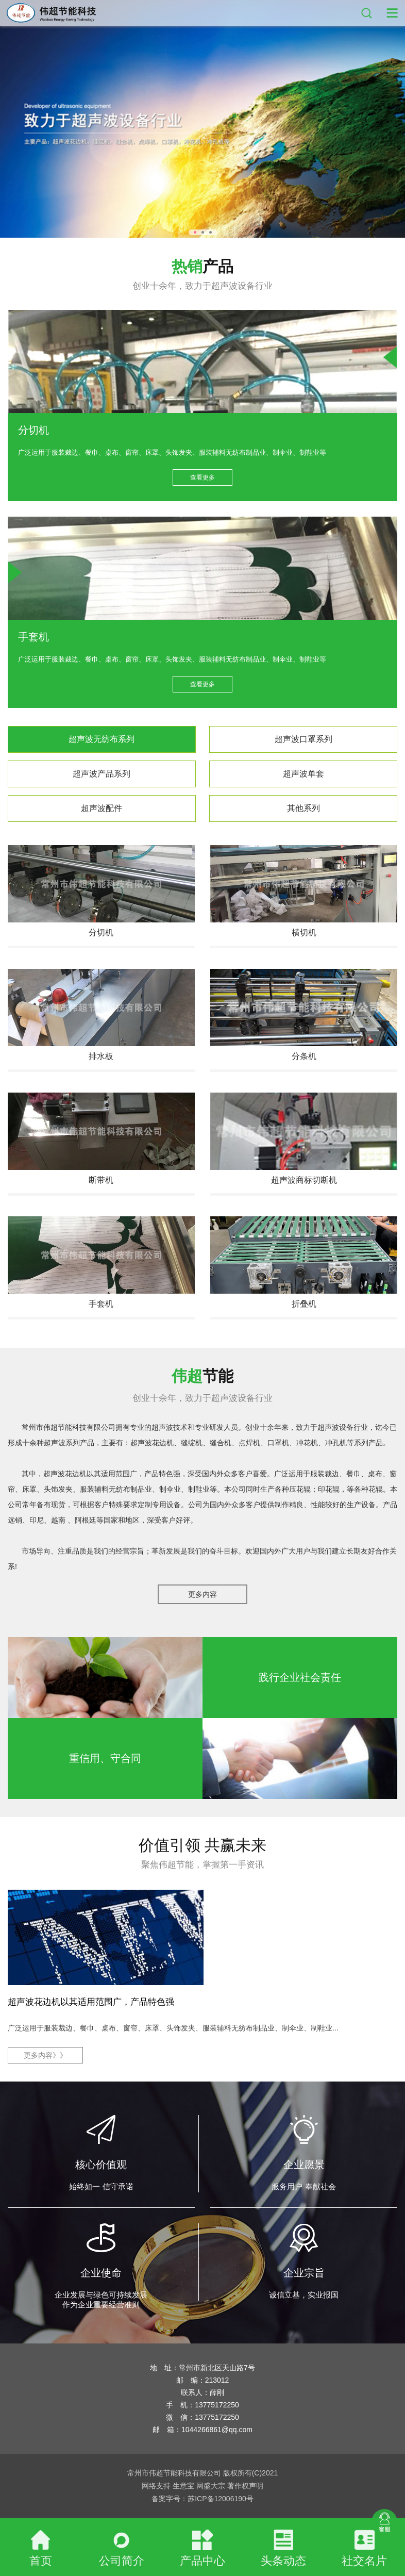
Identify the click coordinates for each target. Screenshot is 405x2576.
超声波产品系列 (101, 773)
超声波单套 (303, 773)
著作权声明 (245, 2486)
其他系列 (303, 808)
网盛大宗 (210, 2486)
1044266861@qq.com (216, 2429)
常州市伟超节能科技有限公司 (68, 1427)
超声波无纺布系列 (101, 739)
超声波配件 (101, 808)
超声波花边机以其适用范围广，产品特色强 (91, 2002)
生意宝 (183, 2486)
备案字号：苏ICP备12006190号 (202, 2499)
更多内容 (202, 1594)
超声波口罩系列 (303, 739)
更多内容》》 (45, 2055)
